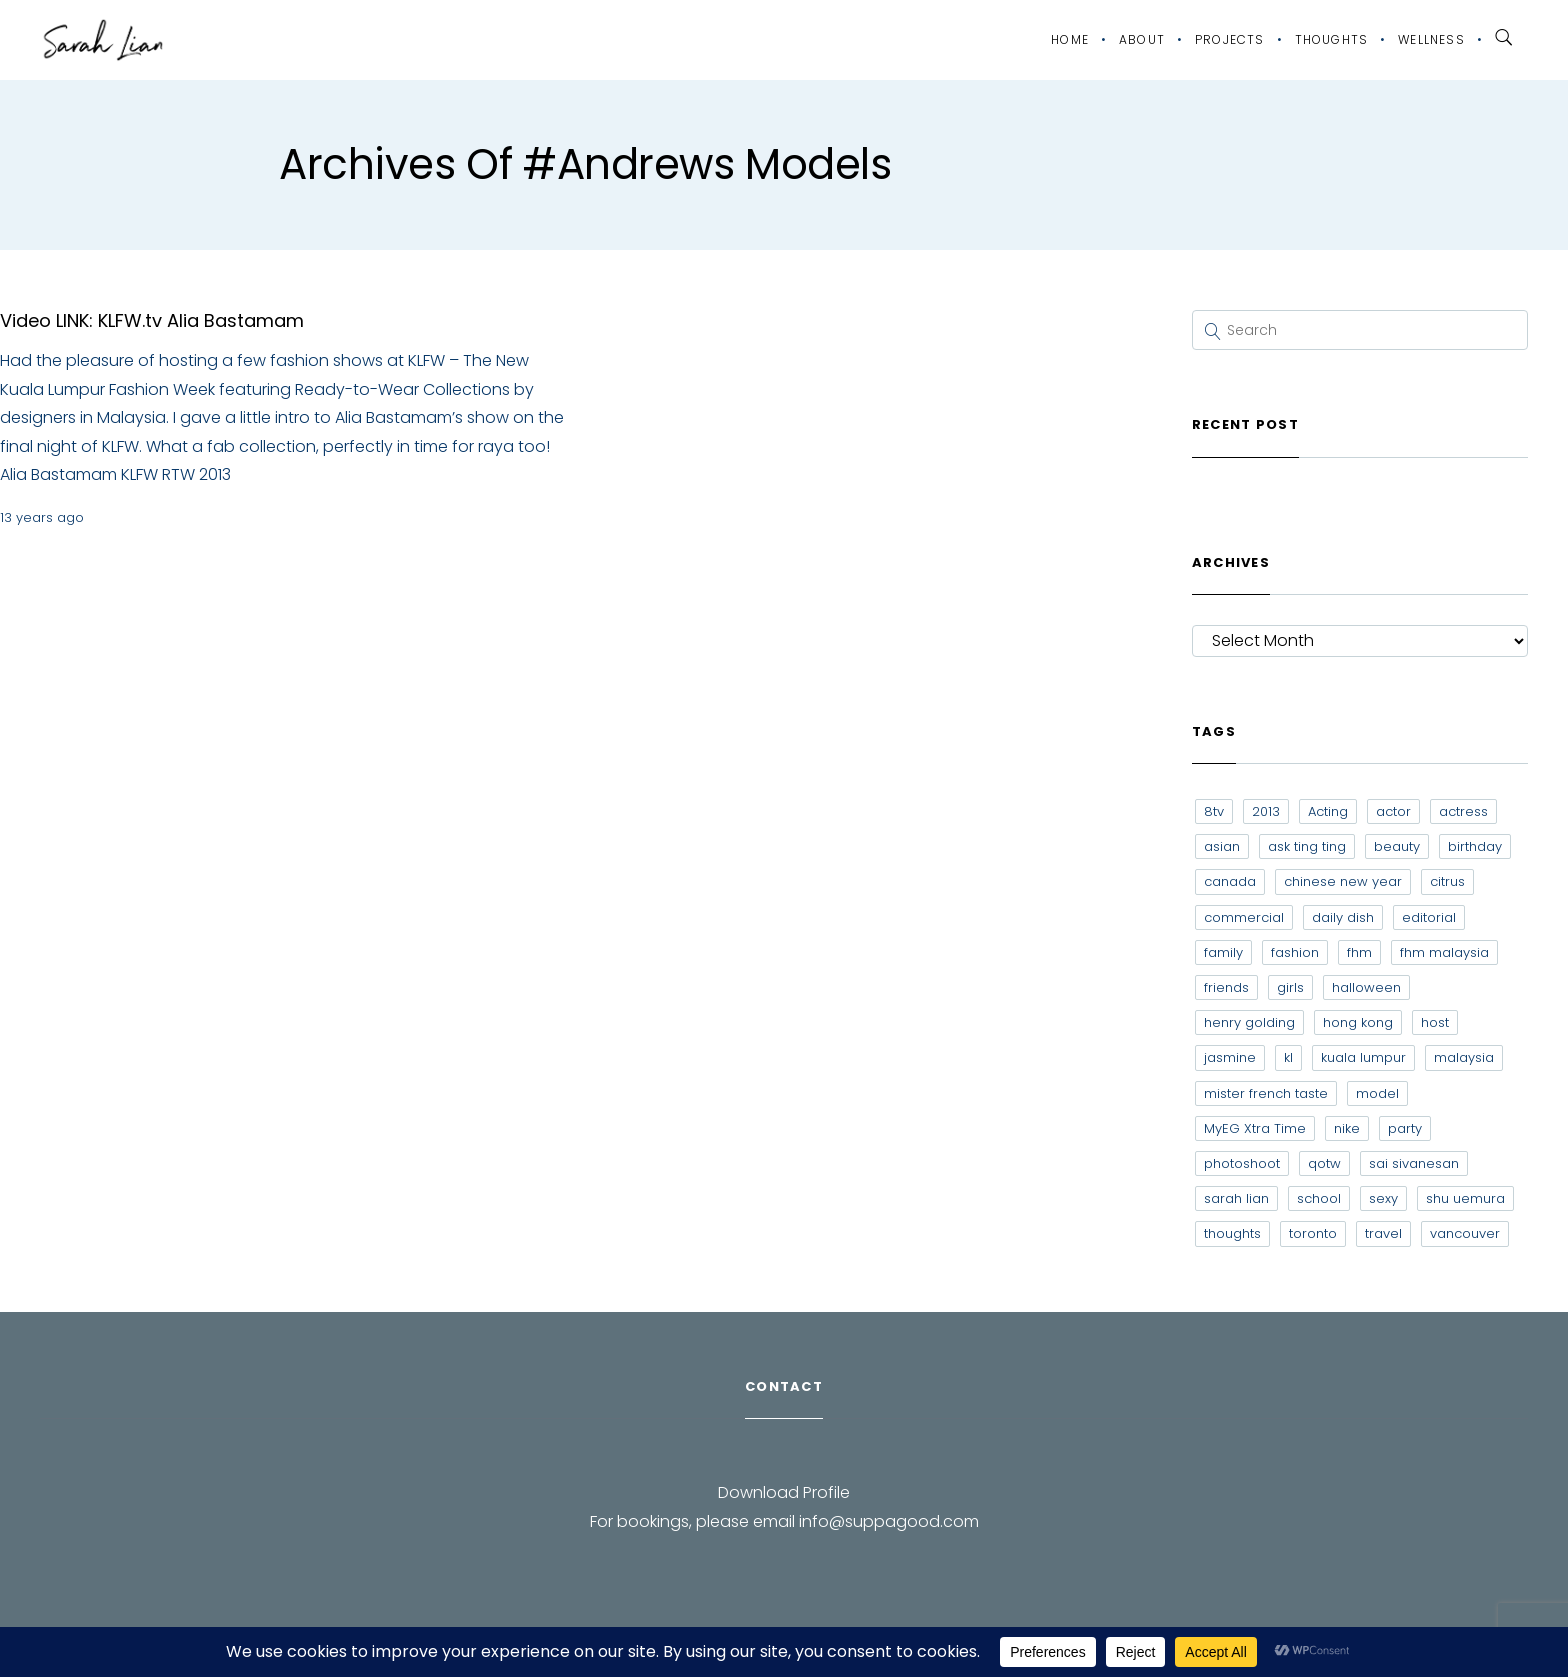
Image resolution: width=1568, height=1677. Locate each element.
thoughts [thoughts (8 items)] (1232, 1233)
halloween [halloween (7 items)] (1366, 987)
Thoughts (1332, 39)
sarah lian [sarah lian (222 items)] (1236, 1198)
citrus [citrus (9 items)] (1447, 881)
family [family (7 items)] (1223, 952)
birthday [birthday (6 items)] (1475, 846)
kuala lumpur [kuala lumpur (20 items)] (1363, 1057)
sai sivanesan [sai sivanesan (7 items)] (1414, 1163)
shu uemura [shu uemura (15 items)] (1465, 1198)
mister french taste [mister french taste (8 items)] (1266, 1093)
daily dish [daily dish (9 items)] (1343, 917)
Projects (1230, 39)
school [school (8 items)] (1319, 1198)
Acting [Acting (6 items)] (1328, 811)
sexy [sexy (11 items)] (1383, 1198)
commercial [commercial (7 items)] (1244, 917)
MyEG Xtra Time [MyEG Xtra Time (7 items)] (1255, 1128)
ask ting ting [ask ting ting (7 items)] (1307, 846)
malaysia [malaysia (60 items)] (1464, 1057)
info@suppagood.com (889, 1521)
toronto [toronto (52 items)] (1313, 1233)
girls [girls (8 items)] (1290, 987)
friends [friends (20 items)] (1226, 987)
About (1142, 39)
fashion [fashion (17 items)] (1295, 952)
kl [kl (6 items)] (1288, 1057)
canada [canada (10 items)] (1230, 881)
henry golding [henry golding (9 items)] (1249, 1022)
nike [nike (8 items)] (1347, 1128)
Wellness (1431, 39)
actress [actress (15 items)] (1463, 811)
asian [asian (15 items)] (1222, 846)
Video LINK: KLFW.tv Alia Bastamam (152, 320)
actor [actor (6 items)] (1393, 811)
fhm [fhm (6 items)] (1359, 952)
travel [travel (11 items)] (1383, 1233)
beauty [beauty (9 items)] (1397, 846)
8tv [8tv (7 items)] (1214, 811)
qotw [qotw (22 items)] (1324, 1163)
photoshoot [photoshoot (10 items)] (1242, 1163)
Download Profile (784, 1492)
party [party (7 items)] (1405, 1128)
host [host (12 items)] (1435, 1022)
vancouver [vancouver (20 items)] (1465, 1233)
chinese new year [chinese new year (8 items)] (1343, 881)
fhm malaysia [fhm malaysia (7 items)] (1444, 952)
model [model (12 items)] (1377, 1093)
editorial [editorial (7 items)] (1429, 917)
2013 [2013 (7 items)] (1266, 811)
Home (1070, 39)
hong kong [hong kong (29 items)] (1358, 1022)
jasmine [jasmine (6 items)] (1230, 1057)
